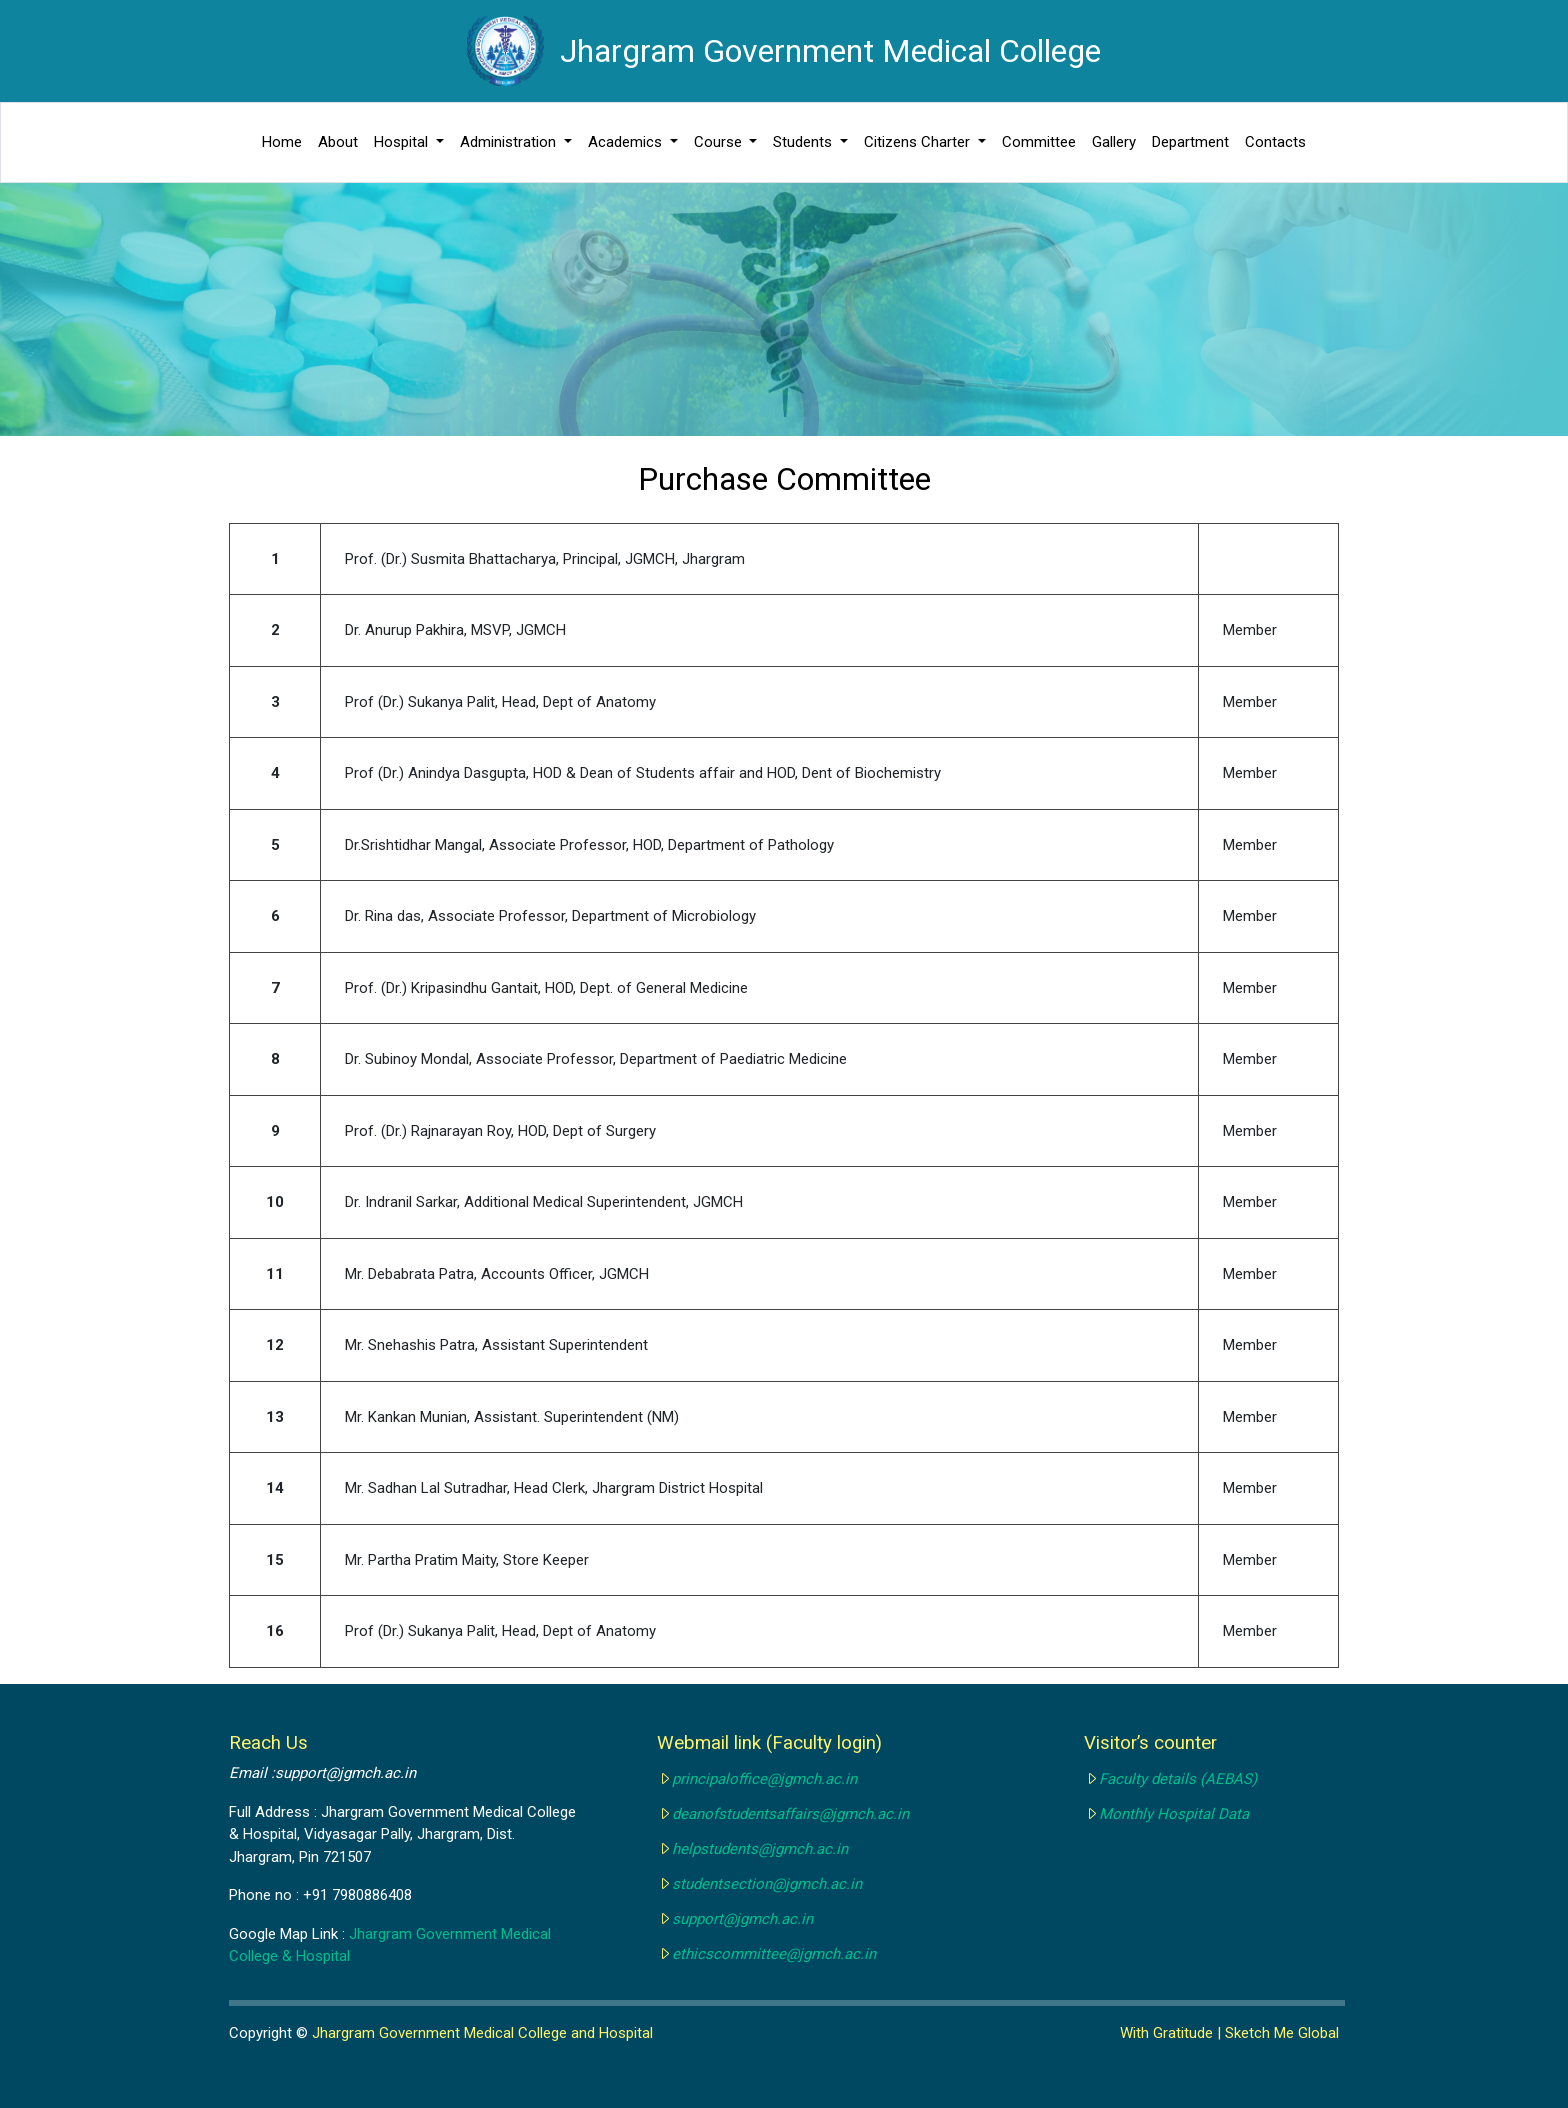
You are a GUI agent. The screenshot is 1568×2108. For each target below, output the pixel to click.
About (338, 142)
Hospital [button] (403, 142)
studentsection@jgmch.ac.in (767, 1884)
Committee (1039, 142)
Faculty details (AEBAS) (1178, 1779)
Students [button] (804, 142)
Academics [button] (627, 142)
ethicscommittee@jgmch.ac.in (774, 1954)
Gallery (1114, 142)
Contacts (1275, 142)
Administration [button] (510, 142)
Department (1190, 142)
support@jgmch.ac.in (742, 1919)
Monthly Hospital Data (1174, 1814)
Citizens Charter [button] (919, 142)
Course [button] (720, 142)
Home (282, 142)
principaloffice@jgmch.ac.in (764, 1779)
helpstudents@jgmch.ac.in (760, 1849)
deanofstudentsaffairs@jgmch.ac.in (790, 1814)
